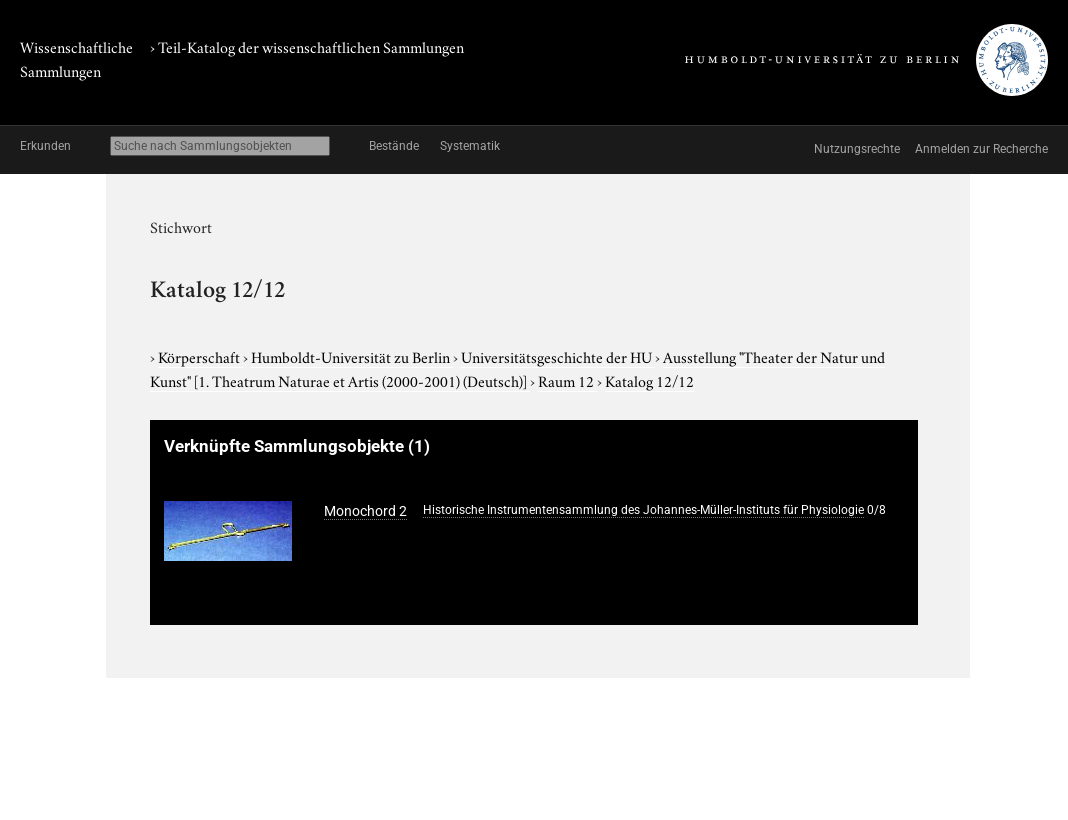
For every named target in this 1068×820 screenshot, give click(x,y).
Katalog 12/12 (649, 380)
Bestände (394, 146)
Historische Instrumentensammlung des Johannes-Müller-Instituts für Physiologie (643, 510)
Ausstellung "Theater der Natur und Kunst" (517, 368)
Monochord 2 (365, 511)
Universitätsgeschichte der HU (558, 356)
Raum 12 (567, 380)
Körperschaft (200, 356)
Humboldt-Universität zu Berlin (352, 356)
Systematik (470, 146)
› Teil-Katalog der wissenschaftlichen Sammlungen (307, 46)
